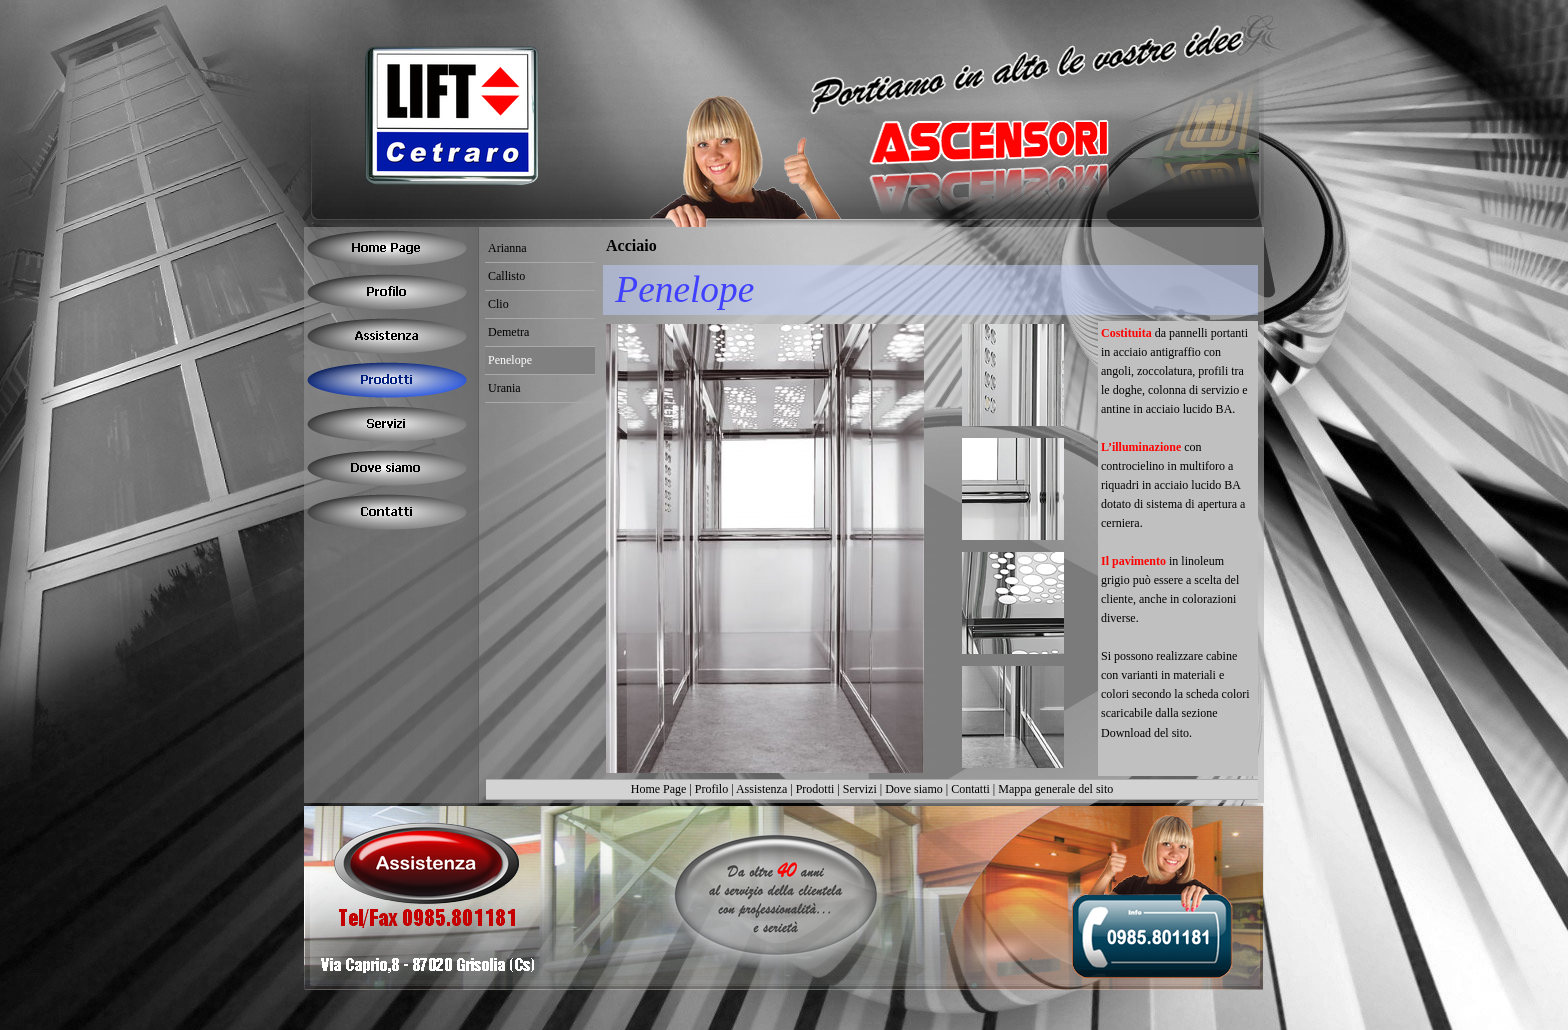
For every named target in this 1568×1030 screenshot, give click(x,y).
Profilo (711, 789)
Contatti (970, 789)
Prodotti (815, 789)
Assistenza (761, 789)
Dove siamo (914, 789)
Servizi (860, 789)
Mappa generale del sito (1055, 789)
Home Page (659, 789)
